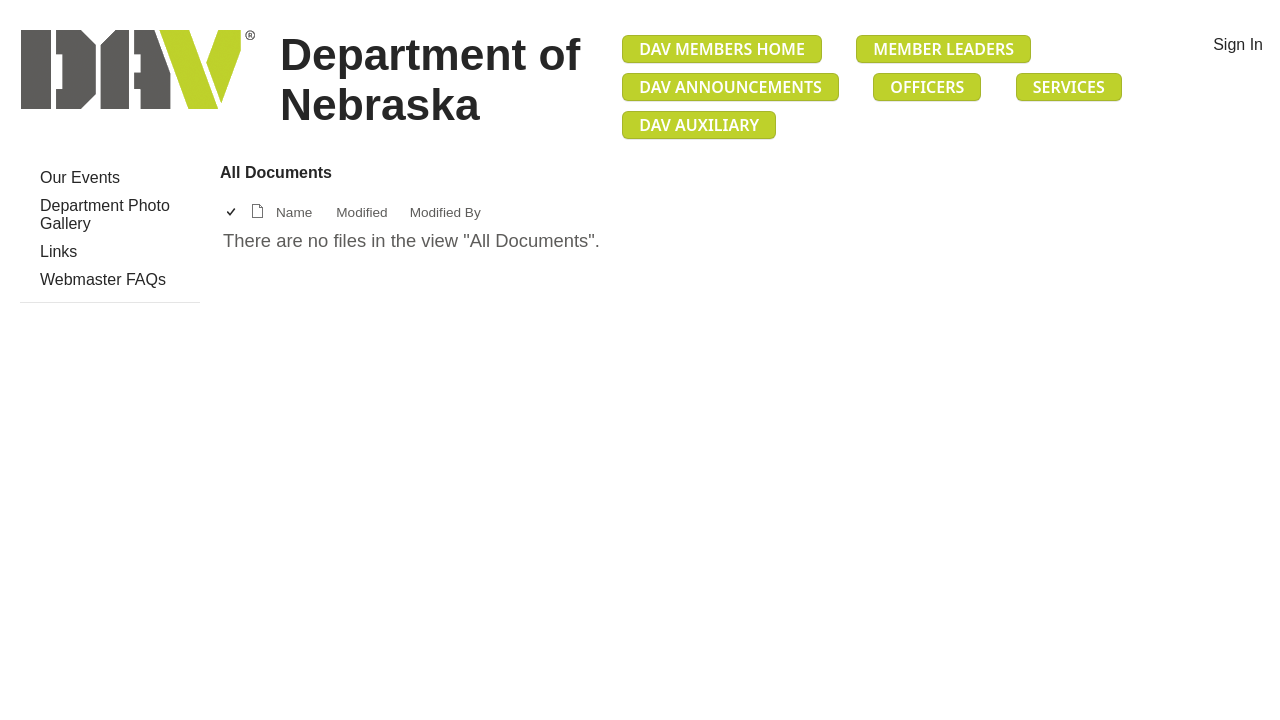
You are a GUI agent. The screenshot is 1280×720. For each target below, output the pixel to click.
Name (294, 212)
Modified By (445, 212)
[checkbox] (232, 212)
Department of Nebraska (430, 79)
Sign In (1238, 44)
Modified (361, 212)
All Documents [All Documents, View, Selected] (276, 172)
